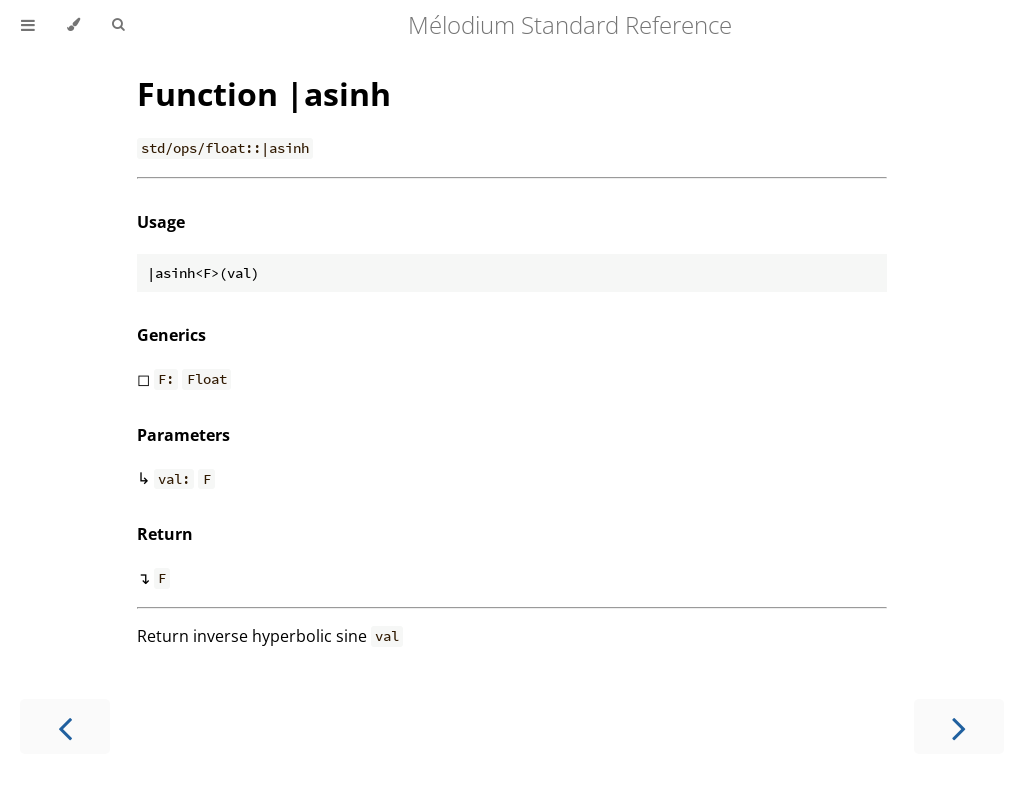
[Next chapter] (959, 726)
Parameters (183, 435)
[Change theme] (73, 25)
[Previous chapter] (65, 726)
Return (165, 534)
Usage (161, 222)
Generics (171, 335)
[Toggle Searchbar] (118, 25)
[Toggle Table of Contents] (28, 25)
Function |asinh (264, 93)
